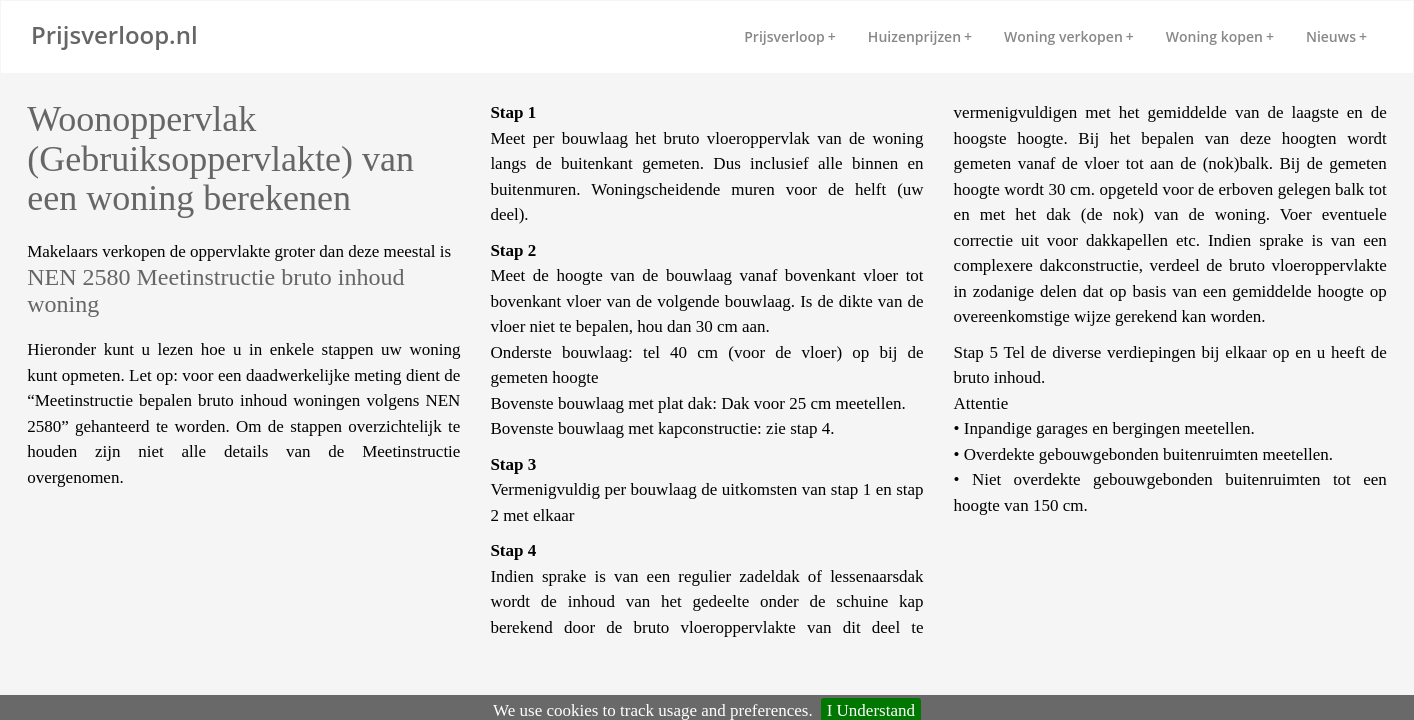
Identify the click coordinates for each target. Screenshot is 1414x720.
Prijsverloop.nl (114, 34)
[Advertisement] (187, 550)
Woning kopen (1220, 36)
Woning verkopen (1069, 36)
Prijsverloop (790, 36)
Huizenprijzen (920, 36)
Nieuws (1336, 36)
